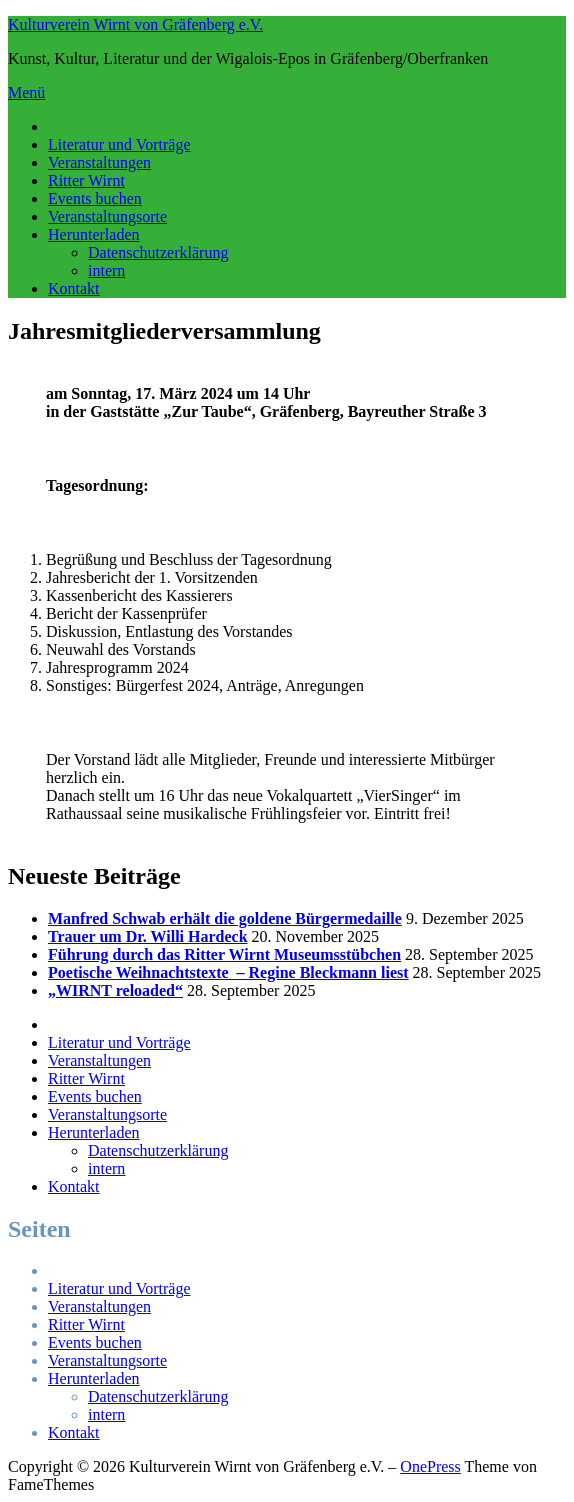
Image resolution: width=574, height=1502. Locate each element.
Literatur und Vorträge (119, 144)
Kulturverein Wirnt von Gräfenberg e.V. (135, 24)
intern (106, 270)
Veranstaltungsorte (107, 216)
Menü (26, 92)
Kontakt (74, 288)
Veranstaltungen (99, 162)
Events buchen (95, 198)
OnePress (430, 1466)
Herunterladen (94, 234)
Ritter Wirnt (86, 180)
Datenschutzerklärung (158, 252)
